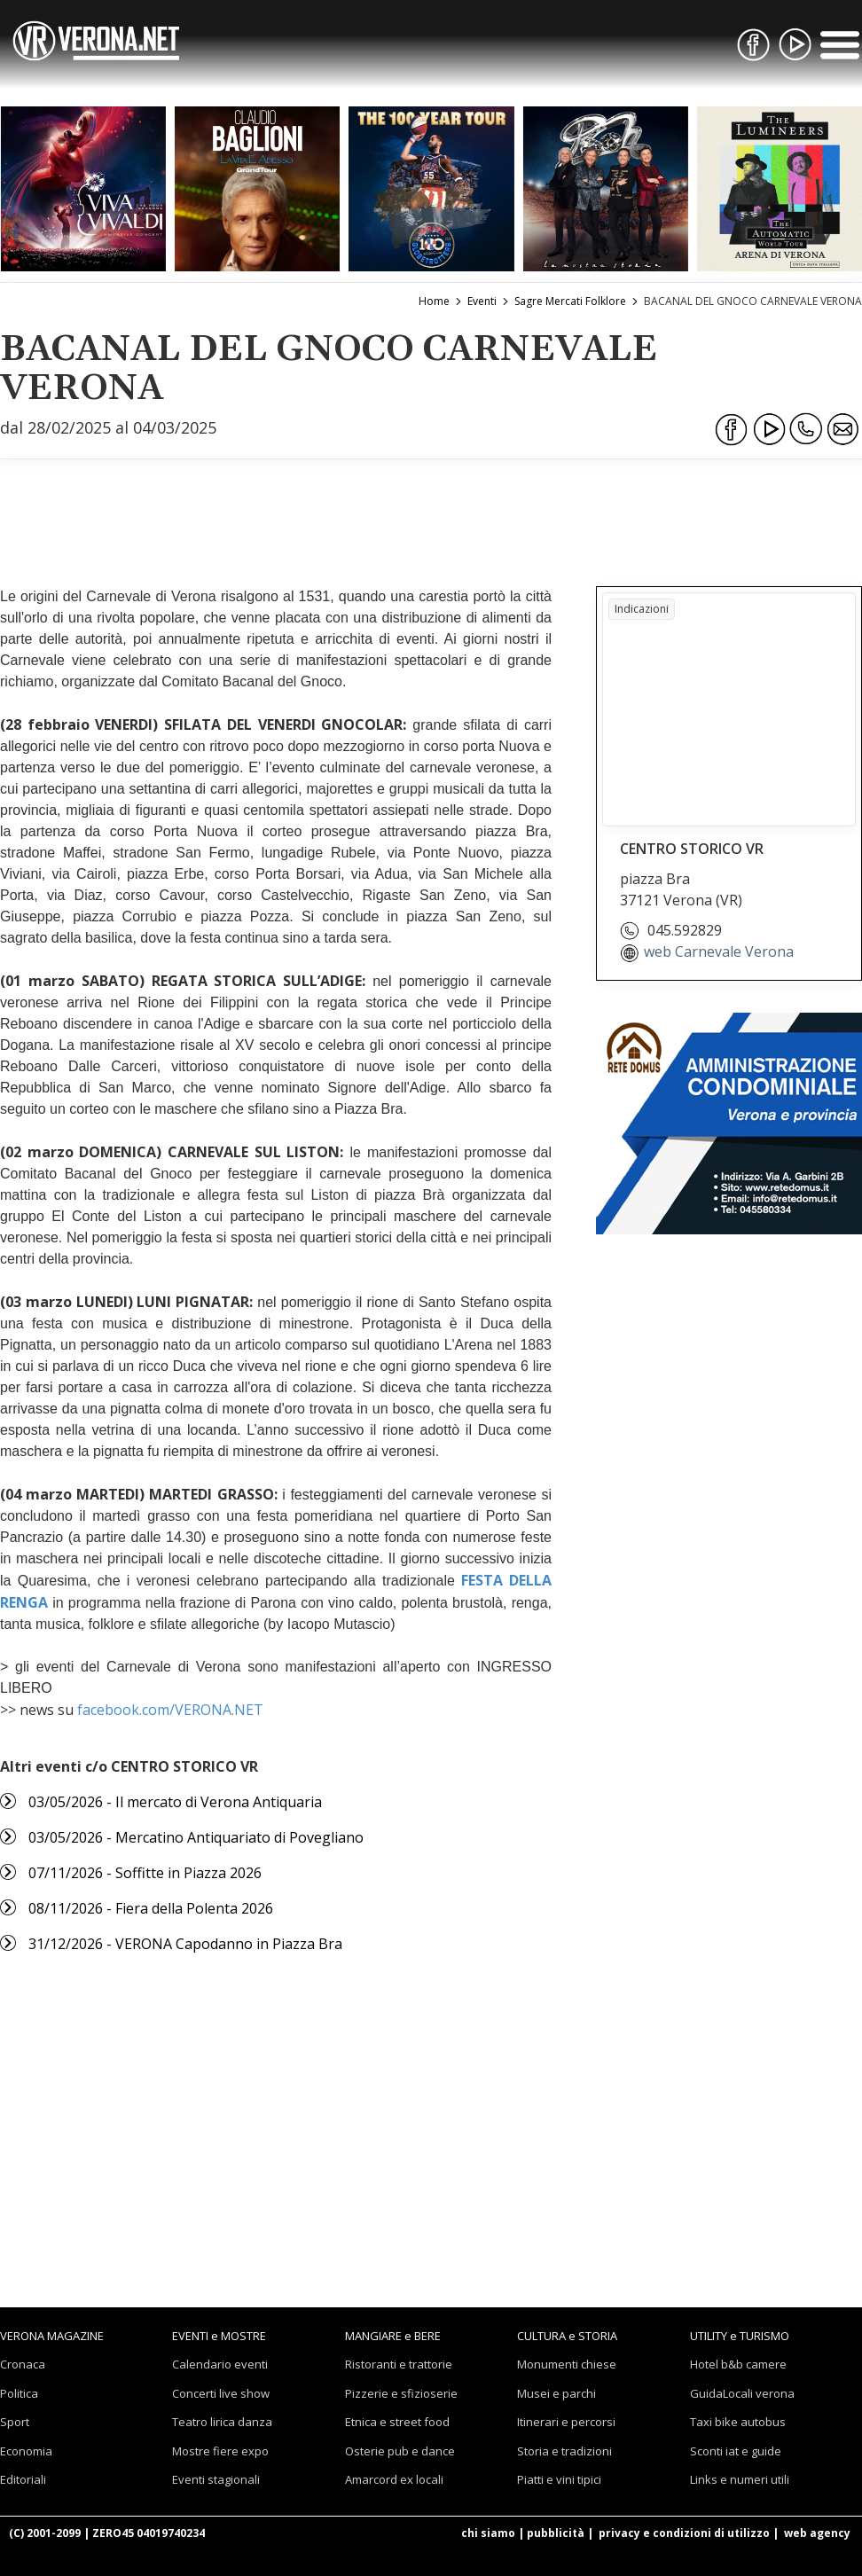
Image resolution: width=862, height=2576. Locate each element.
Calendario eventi (220, 2364)
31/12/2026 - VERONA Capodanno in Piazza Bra (185, 1944)
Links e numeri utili (739, 2479)
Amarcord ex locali (394, 2479)
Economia (26, 2451)
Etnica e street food (397, 2422)
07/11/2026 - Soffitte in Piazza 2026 (145, 1873)
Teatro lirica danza (222, 2422)
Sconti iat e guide (735, 2451)
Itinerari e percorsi (566, 2422)
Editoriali (23, 2479)
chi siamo (488, 2533)
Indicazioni (642, 608)
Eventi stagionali (216, 2479)
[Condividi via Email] (843, 429)
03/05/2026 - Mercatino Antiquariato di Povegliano (196, 1837)
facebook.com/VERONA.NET (170, 1709)
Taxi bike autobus (738, 2422)
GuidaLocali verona (742, 2393)
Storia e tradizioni (564, 2451)
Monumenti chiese (566, 2364)
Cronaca (22, 2364)
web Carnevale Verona (719, 951)
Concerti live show (221, 2393)
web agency (817, 2533)
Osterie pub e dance (400, 2451)
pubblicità (555, 2533)
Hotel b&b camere (738, 2364)
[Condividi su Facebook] (731, 429)
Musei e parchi (556, 2393)
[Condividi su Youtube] (769, 429)
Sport (14, 2422)
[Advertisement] (431, 501)
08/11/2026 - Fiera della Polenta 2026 (150, 1908)
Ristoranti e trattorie (398, 2364)
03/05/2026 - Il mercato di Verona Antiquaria (175, 1802)
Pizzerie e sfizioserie (401, 2393)
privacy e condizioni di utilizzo (684, 2533)
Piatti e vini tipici (559, 2479)
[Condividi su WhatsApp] (806, 429)
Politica (19, 2393)
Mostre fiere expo (220, 2451)
